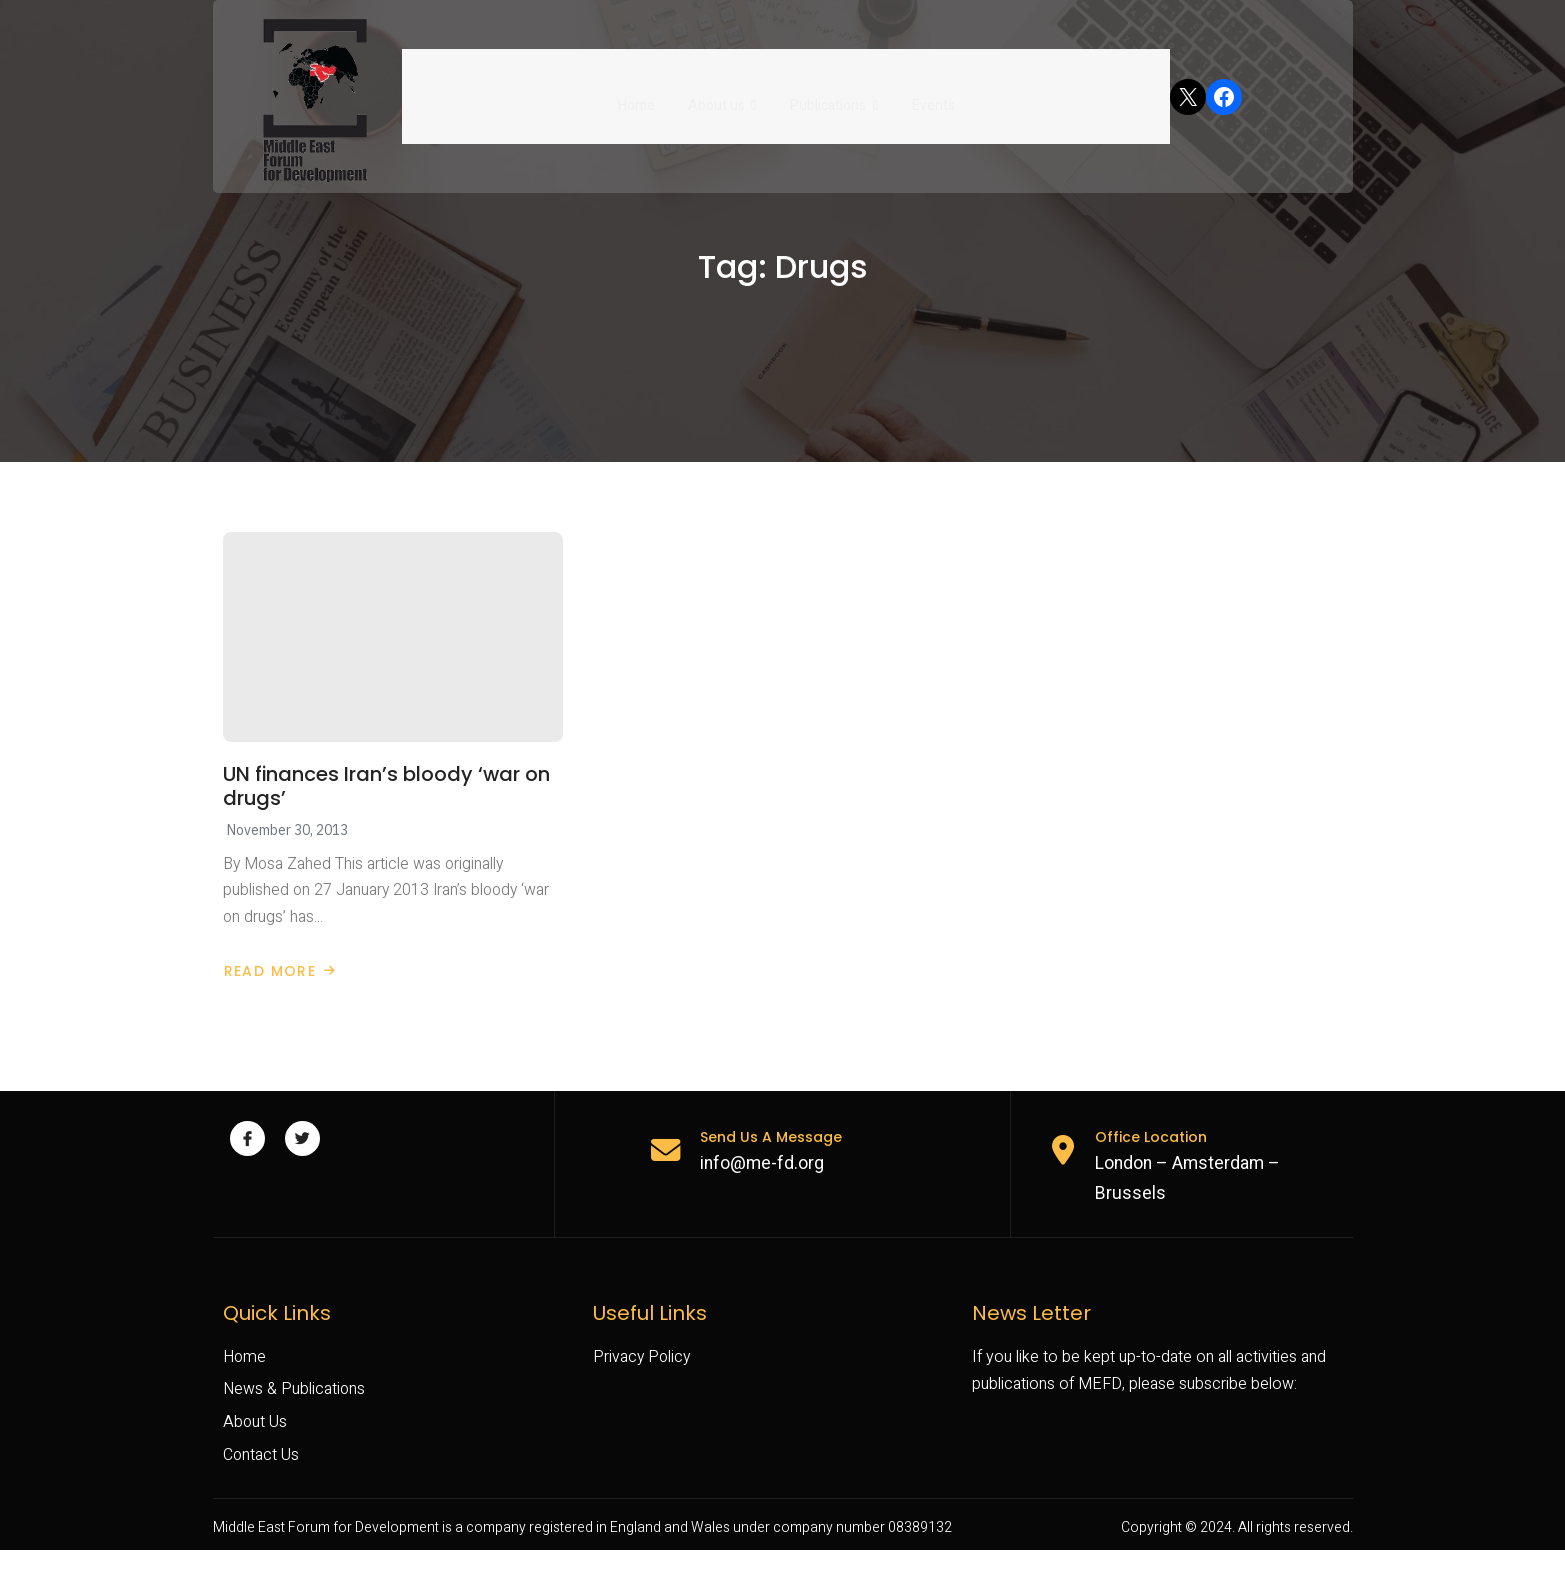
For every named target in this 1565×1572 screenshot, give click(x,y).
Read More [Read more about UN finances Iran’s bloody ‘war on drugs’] (280, 986)
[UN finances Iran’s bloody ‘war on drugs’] (393, 649)
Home (638, 95)
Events (931, 95)
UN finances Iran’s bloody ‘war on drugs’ (387, 799)
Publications (834, 95)
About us (723, 95)
